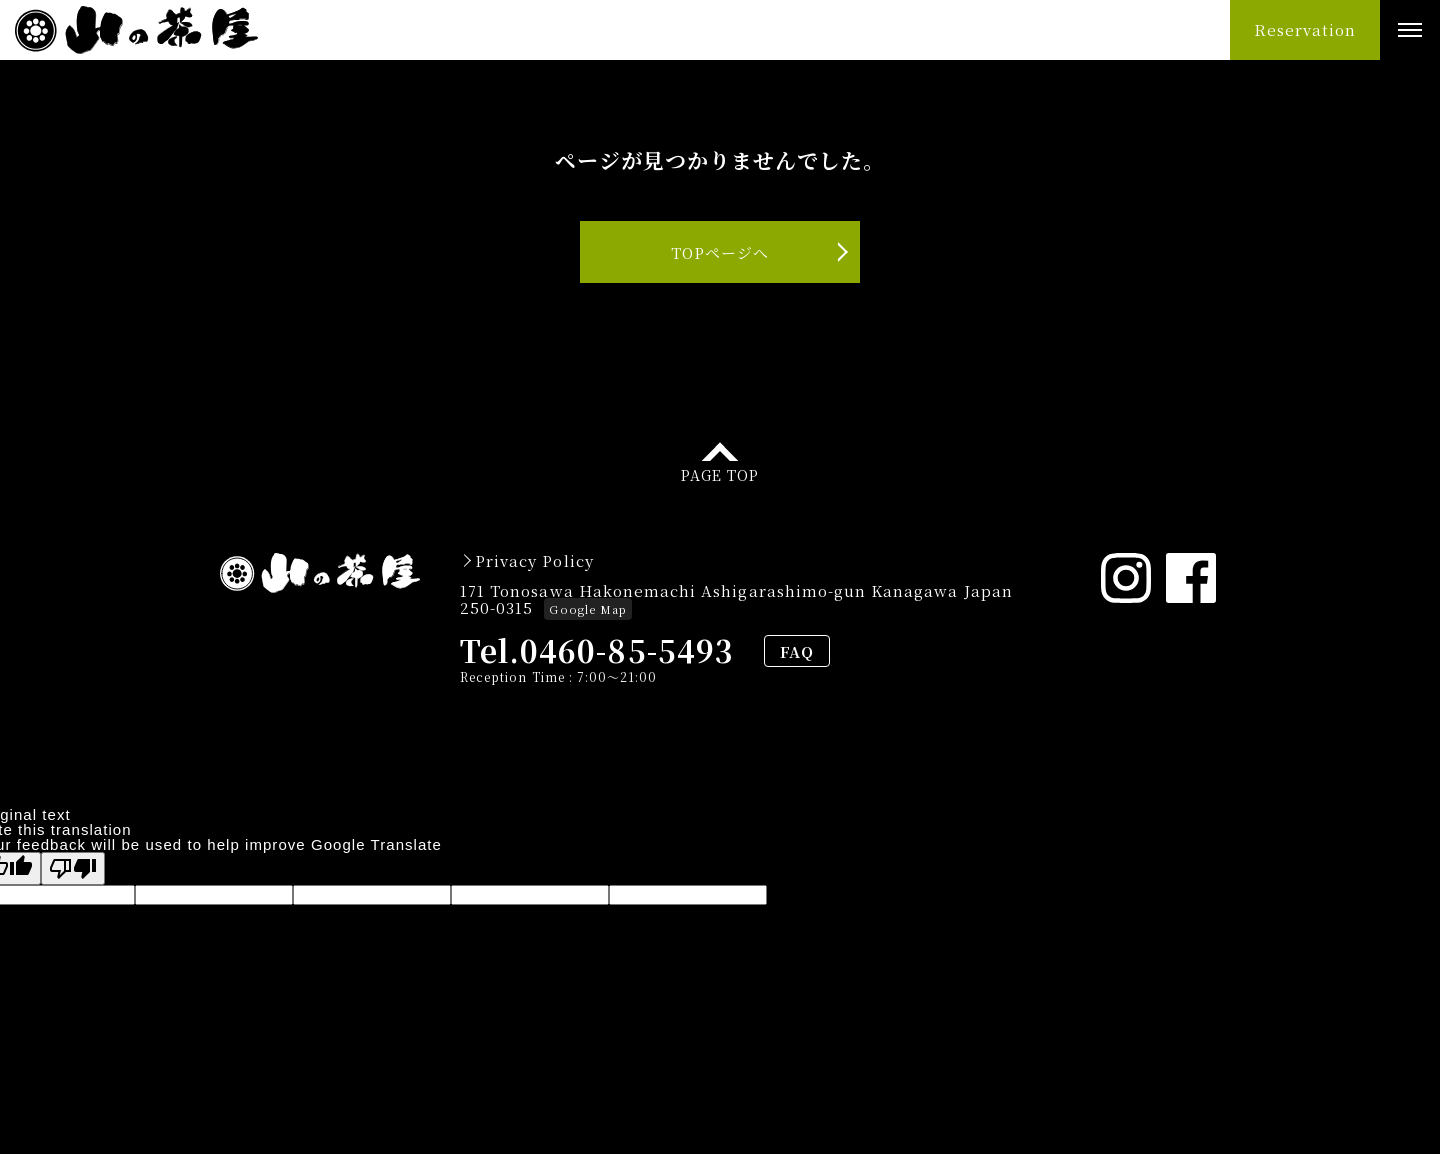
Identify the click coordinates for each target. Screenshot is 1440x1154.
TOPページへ (720, 252)
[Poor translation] (73, 868)
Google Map (588, 609)
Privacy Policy (534, 560)
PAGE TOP (720, 473)
